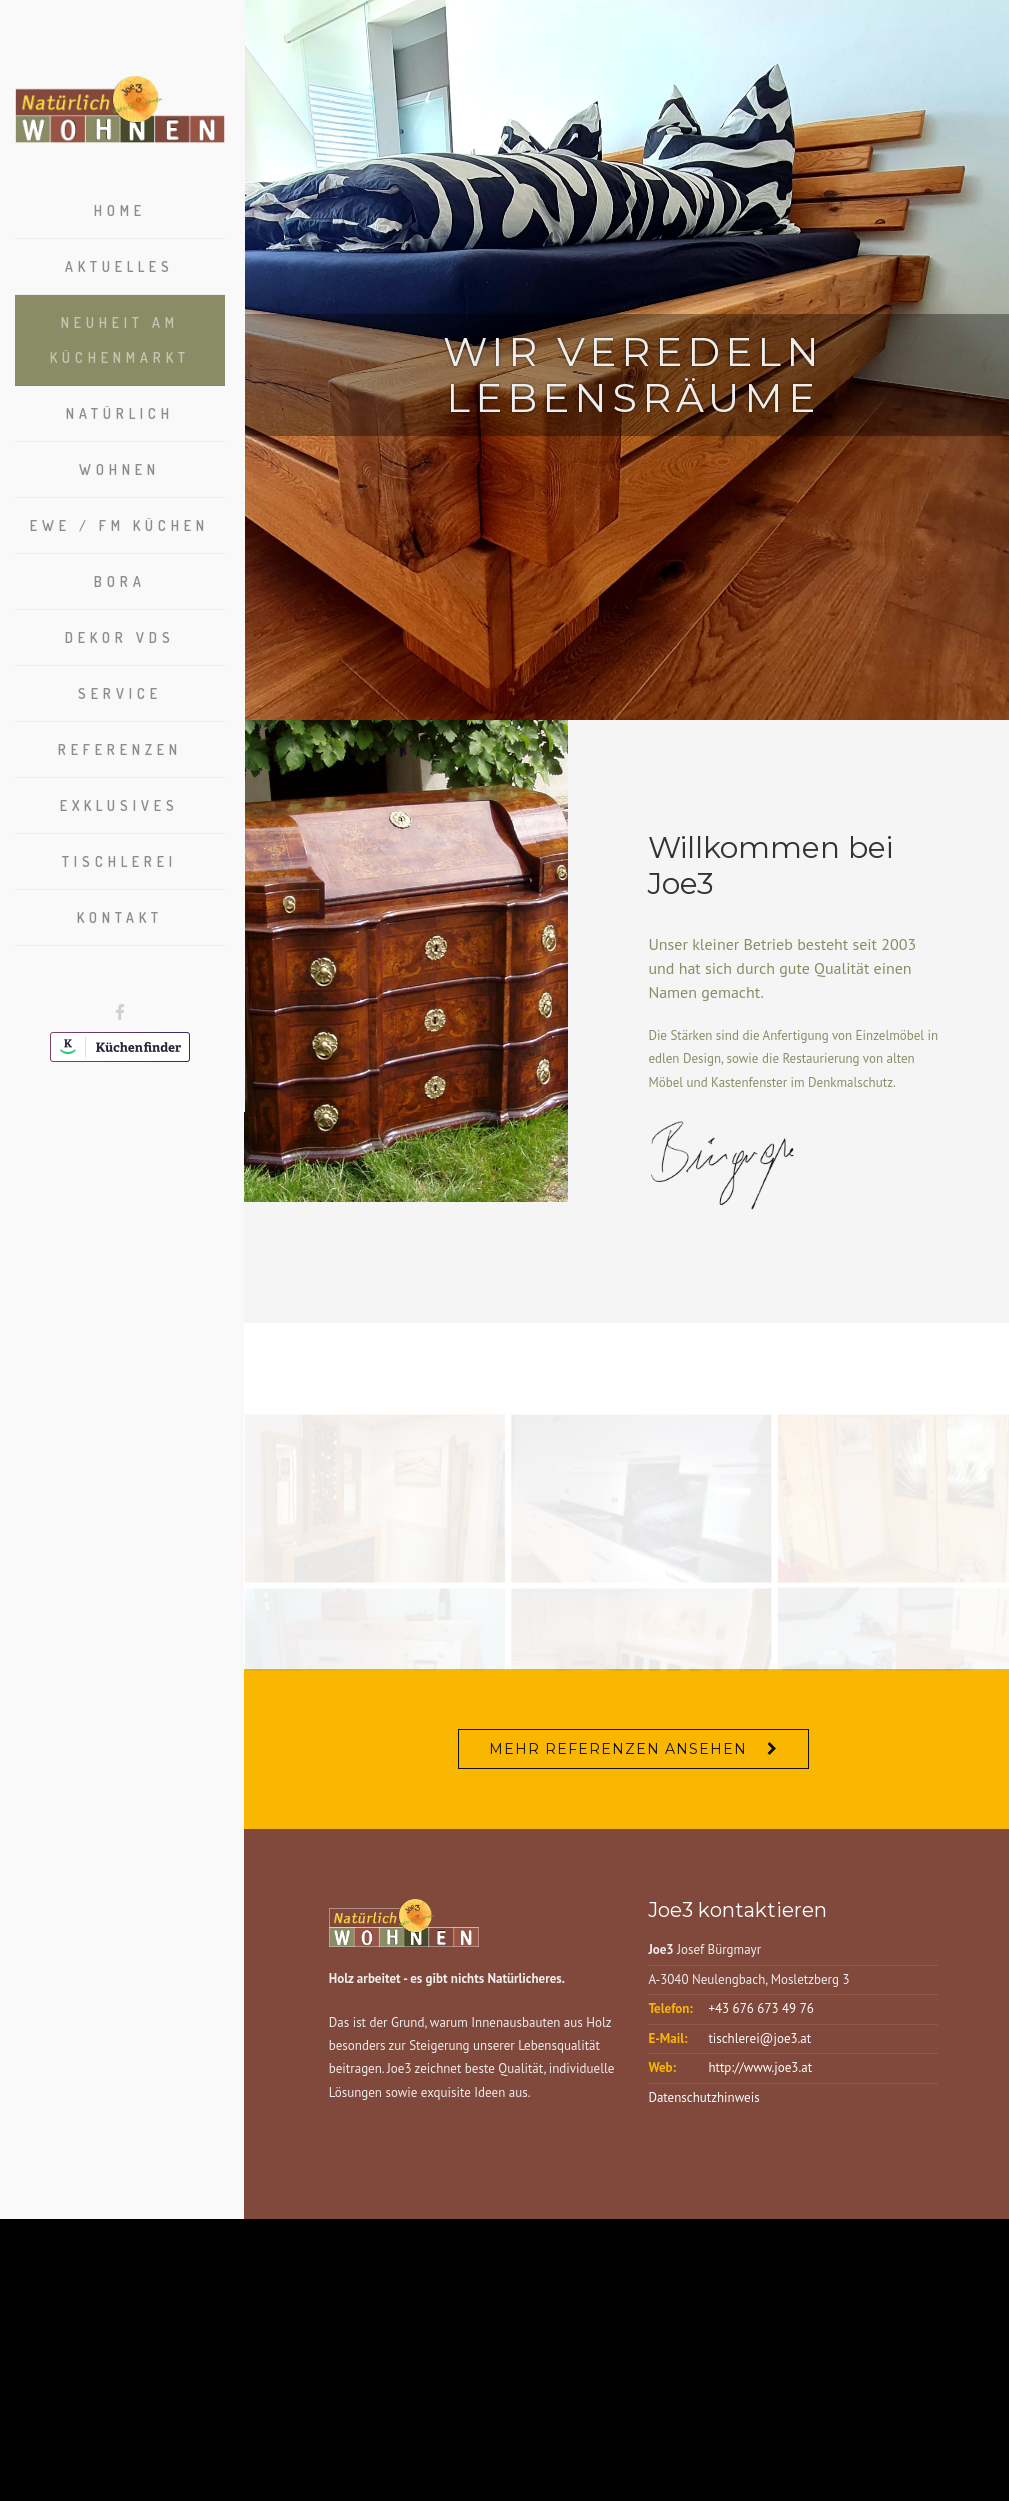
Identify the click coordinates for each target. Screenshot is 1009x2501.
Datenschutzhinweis (703, 2110)
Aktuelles (119, 266)
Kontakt (120, 917)
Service (120, 693)
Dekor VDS (120, 637)
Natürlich (120, 413)
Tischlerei (119, 861)
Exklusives (119, 805)
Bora (120, 581)
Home (120, 210)
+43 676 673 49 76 (760, 2021)
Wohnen (119, 469)
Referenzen (120, 749)
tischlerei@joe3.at (759, 2050)
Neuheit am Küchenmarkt (120, 340)
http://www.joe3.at (760, 2080)
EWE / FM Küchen (119, 525)
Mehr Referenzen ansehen (618, 1762)
